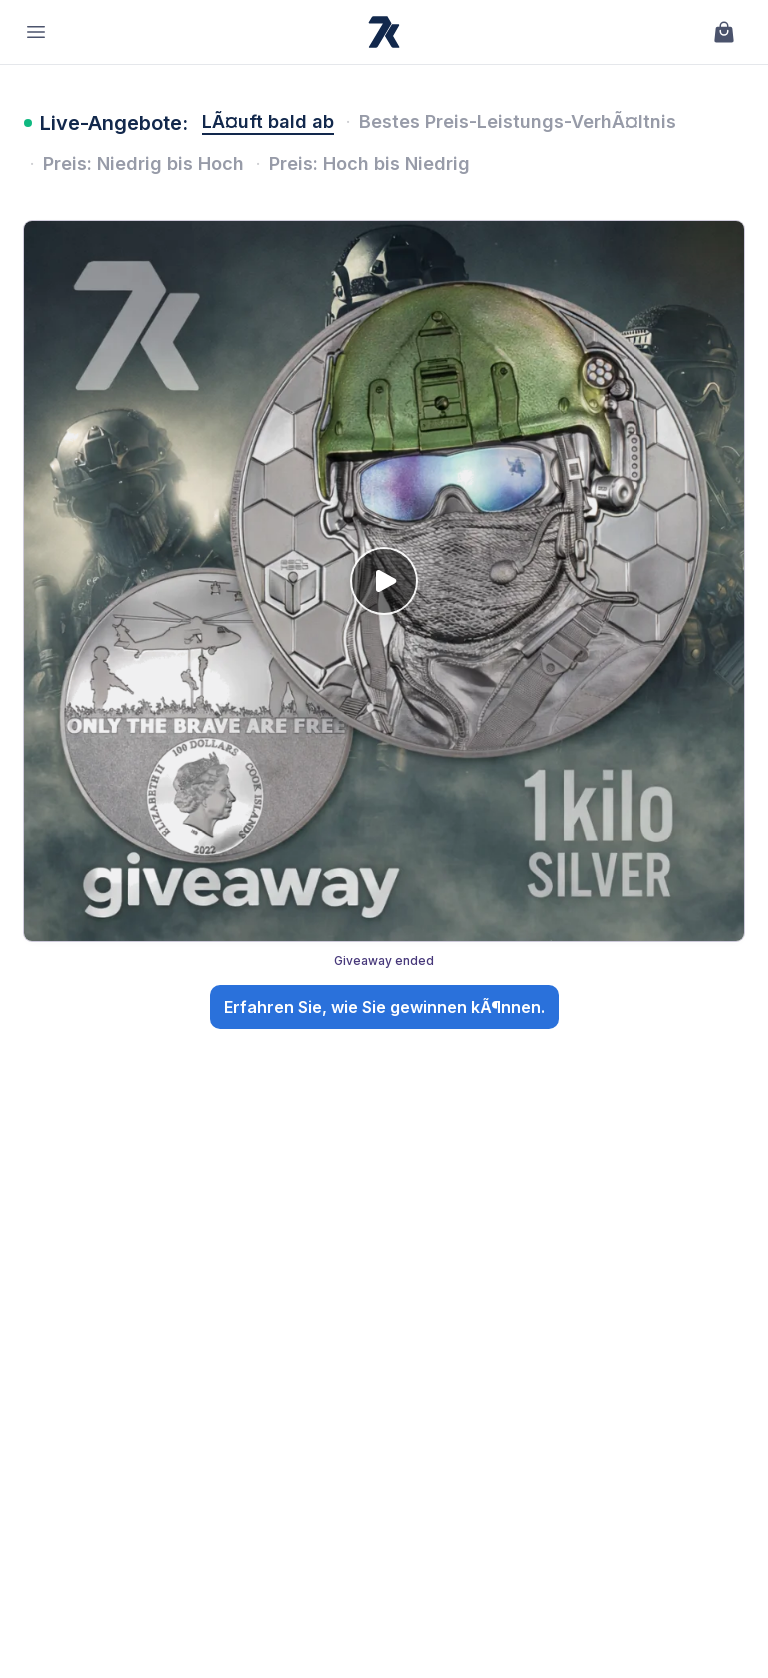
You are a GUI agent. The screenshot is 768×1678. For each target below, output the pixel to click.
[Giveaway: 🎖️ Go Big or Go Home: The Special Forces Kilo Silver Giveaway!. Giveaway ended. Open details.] (384, 629)
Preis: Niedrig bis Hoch (143, 163)
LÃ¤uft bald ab (268, 121)
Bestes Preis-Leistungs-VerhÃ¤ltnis (517, 121)
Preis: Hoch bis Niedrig (369, 163)
